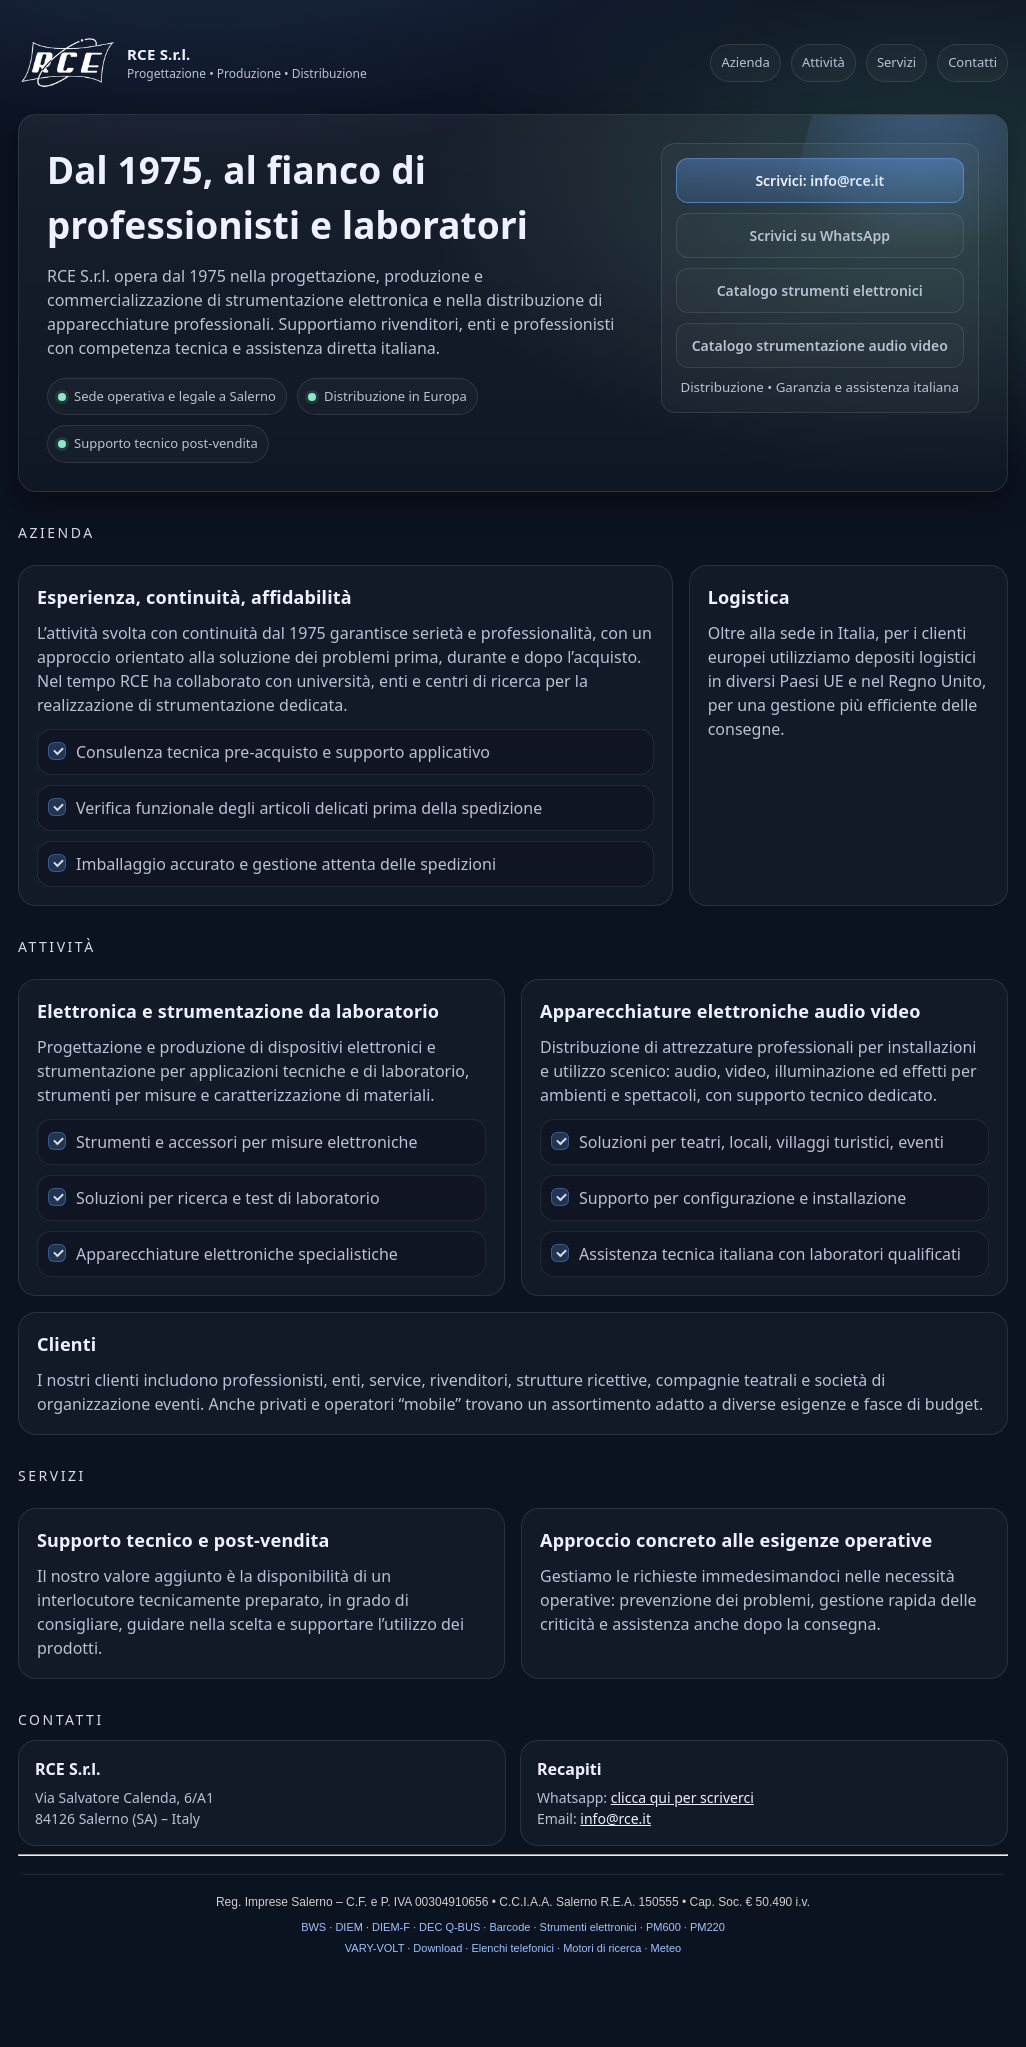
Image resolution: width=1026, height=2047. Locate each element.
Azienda (745, 62)
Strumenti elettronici (588, 1927)
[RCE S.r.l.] (192, 63)
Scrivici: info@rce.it (819, 180)
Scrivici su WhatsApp (820, 235)
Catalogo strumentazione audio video (820, 345)
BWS (313, 1927)
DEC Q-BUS (449, 1927)
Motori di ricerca (602, 1948)
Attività (823, 62)
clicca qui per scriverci (682, 1797)
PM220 (707, 1927)
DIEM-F (391, 1927)
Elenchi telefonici (512, 1948)
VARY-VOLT (374, 1948)
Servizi (896, 62)
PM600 (663, 1927)
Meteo (666, 1948)
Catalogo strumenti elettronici (820, 290)
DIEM (349, 1927)
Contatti (972, 62)
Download (437, 1948)
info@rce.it (615, 1818)
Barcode (509, 1927)
